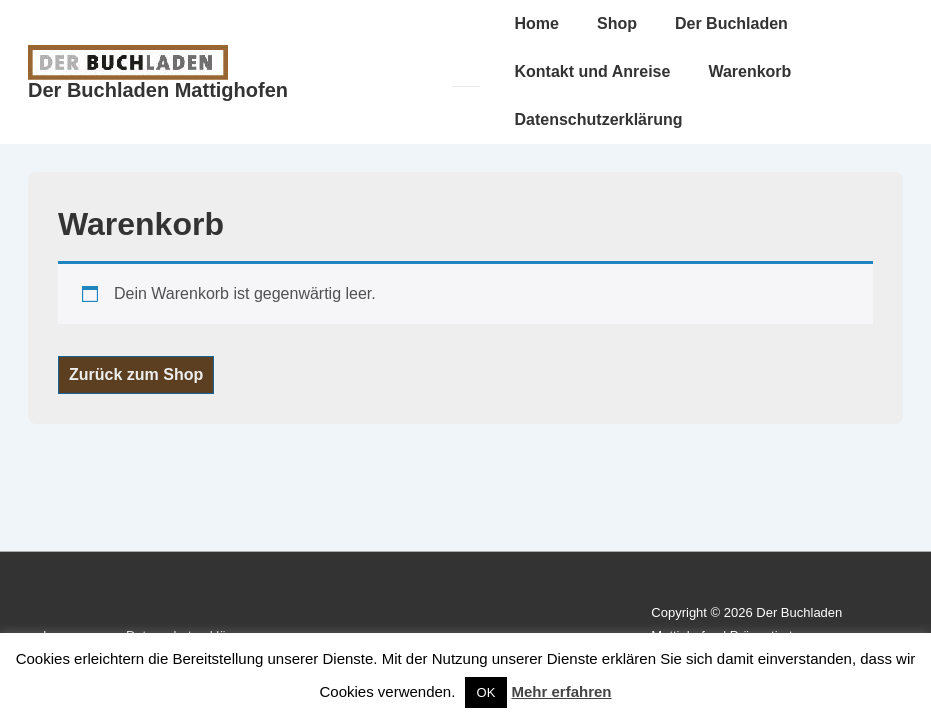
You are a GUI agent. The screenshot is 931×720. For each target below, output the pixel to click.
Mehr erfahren (562, 691)
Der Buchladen (731, 23)
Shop (617, 23)
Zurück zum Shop (136, 374)
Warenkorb (749, 71)
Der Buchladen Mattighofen (158, 90)
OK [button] (486, 692)
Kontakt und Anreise (593, 71)
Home (537, 23)
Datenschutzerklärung (599, 119)
